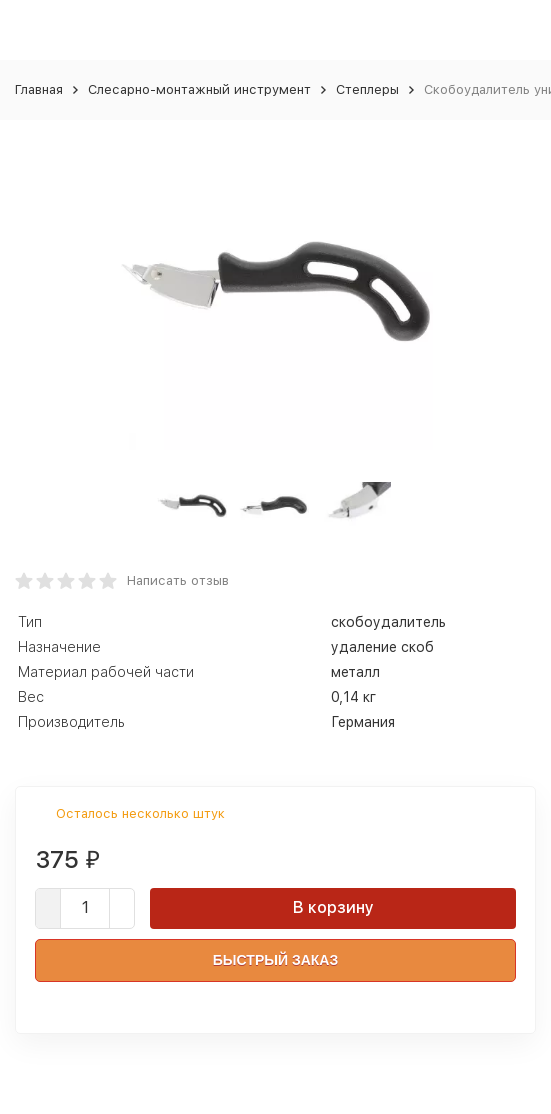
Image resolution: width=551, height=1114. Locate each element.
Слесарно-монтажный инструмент (199, 89)
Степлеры (367, 89)
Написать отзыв (178, 580)
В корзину (333, 907)
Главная (39, 89)
